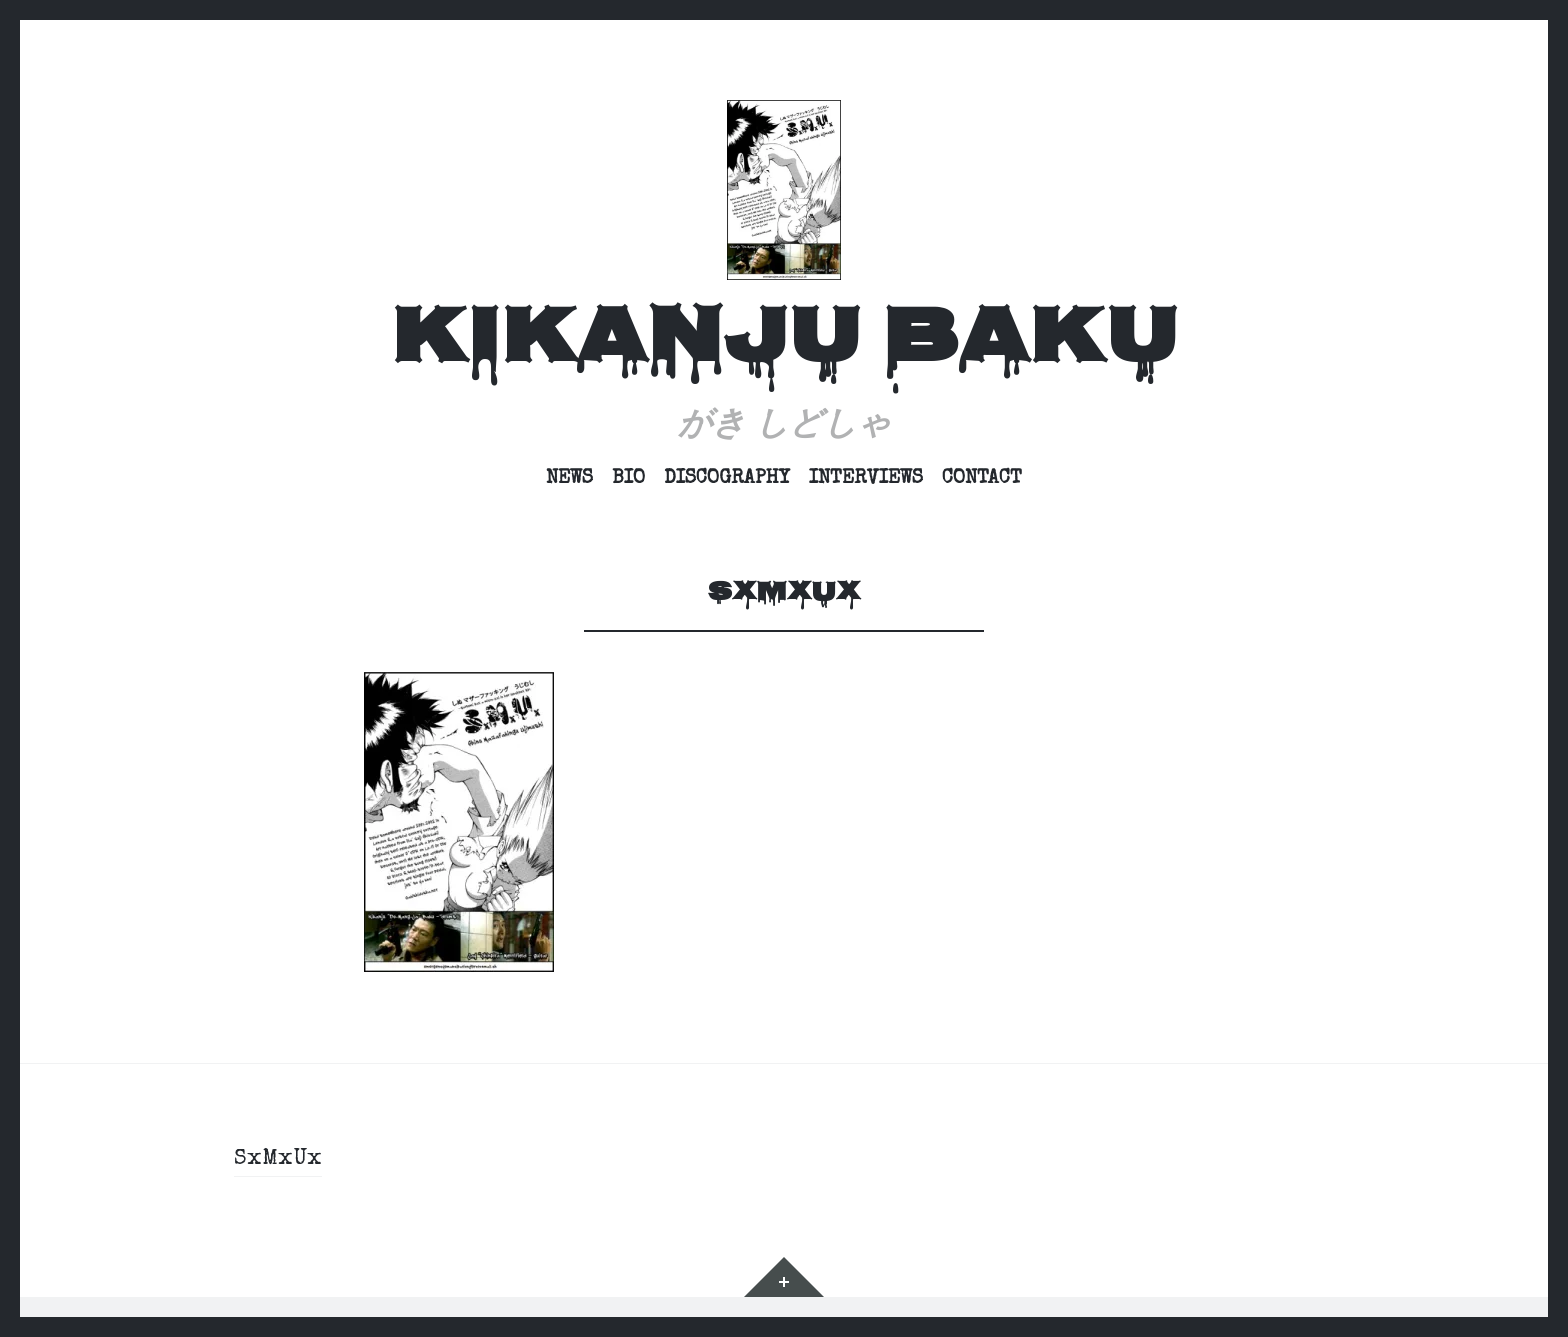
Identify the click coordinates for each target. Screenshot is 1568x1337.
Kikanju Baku (784, 343)
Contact (982, 479)
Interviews (866, 479)
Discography (727, 479)
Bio (628, 479)
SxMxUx (278, 1160)
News (569, 479)
